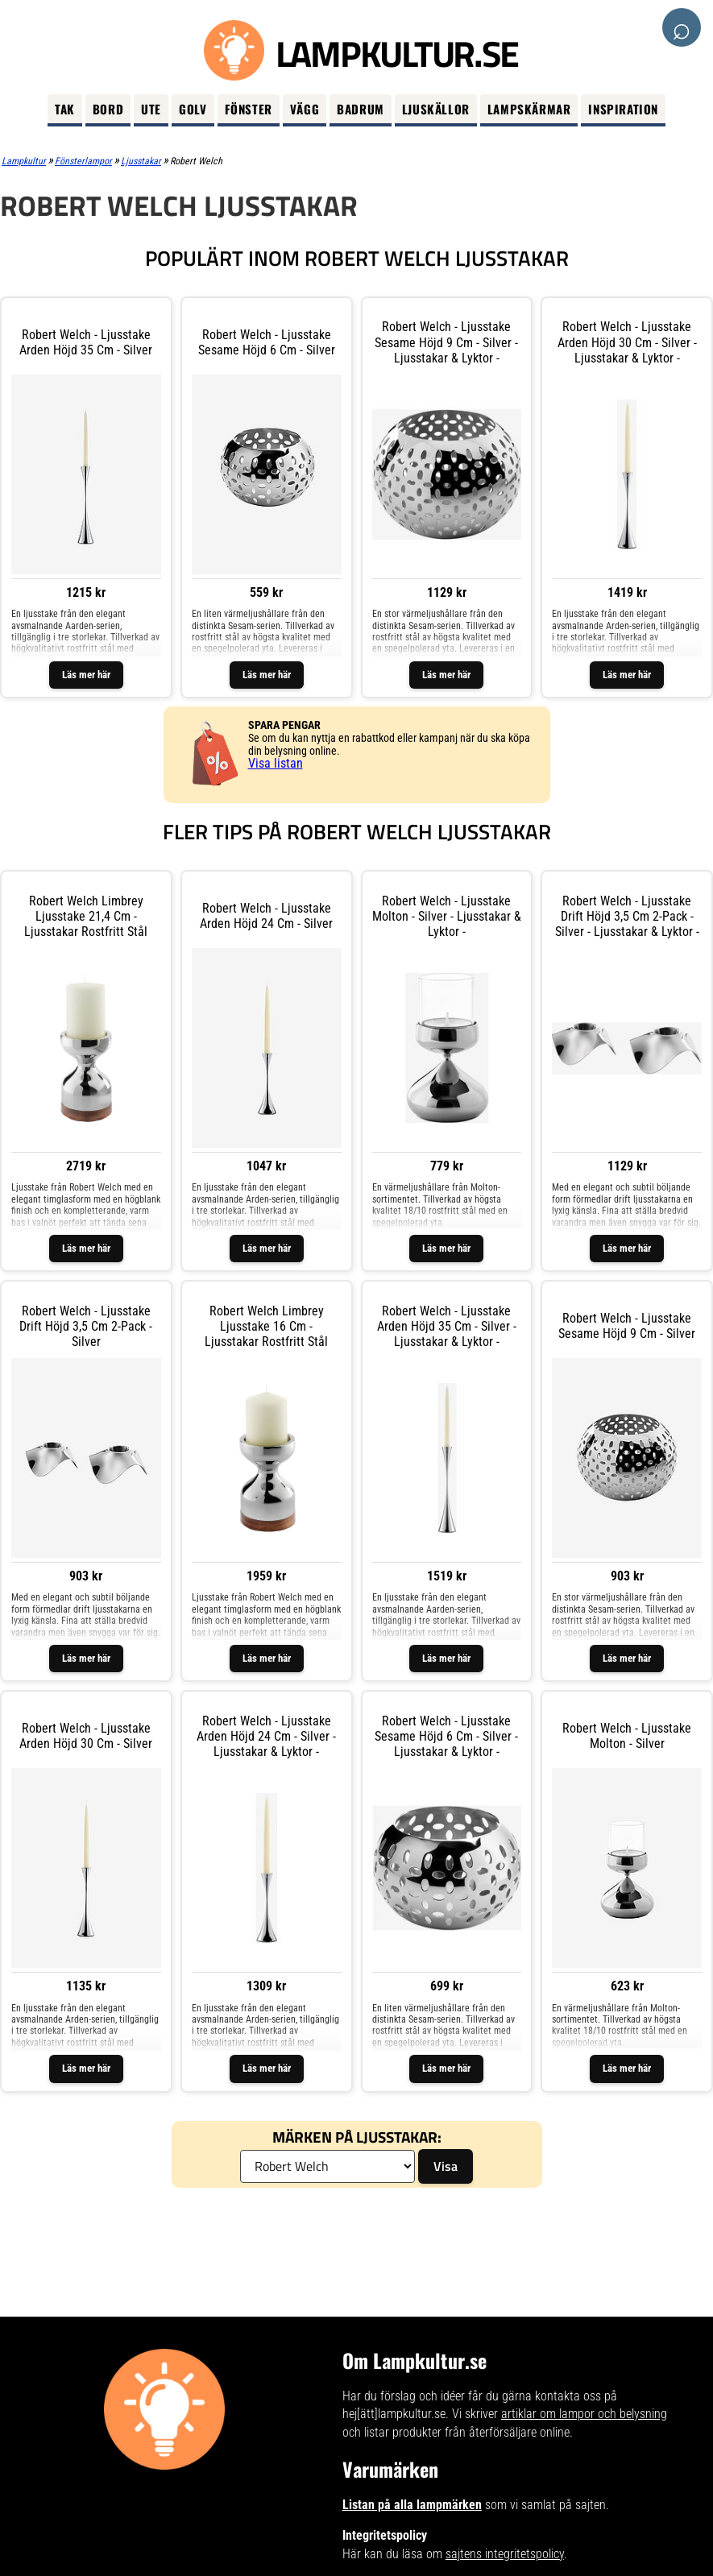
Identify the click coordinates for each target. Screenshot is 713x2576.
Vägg (304, 109)
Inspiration (623, 109)
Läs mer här (86, 675)
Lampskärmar (529, 109)
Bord (108, 109)
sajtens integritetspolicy (505, 2554)
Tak (65, 109)
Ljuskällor (436, 109)
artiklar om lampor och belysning (584, 2413)
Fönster (248, 109)
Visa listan (275, 763)
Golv (192, 109)
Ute (151, 109)
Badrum (360, 109)
